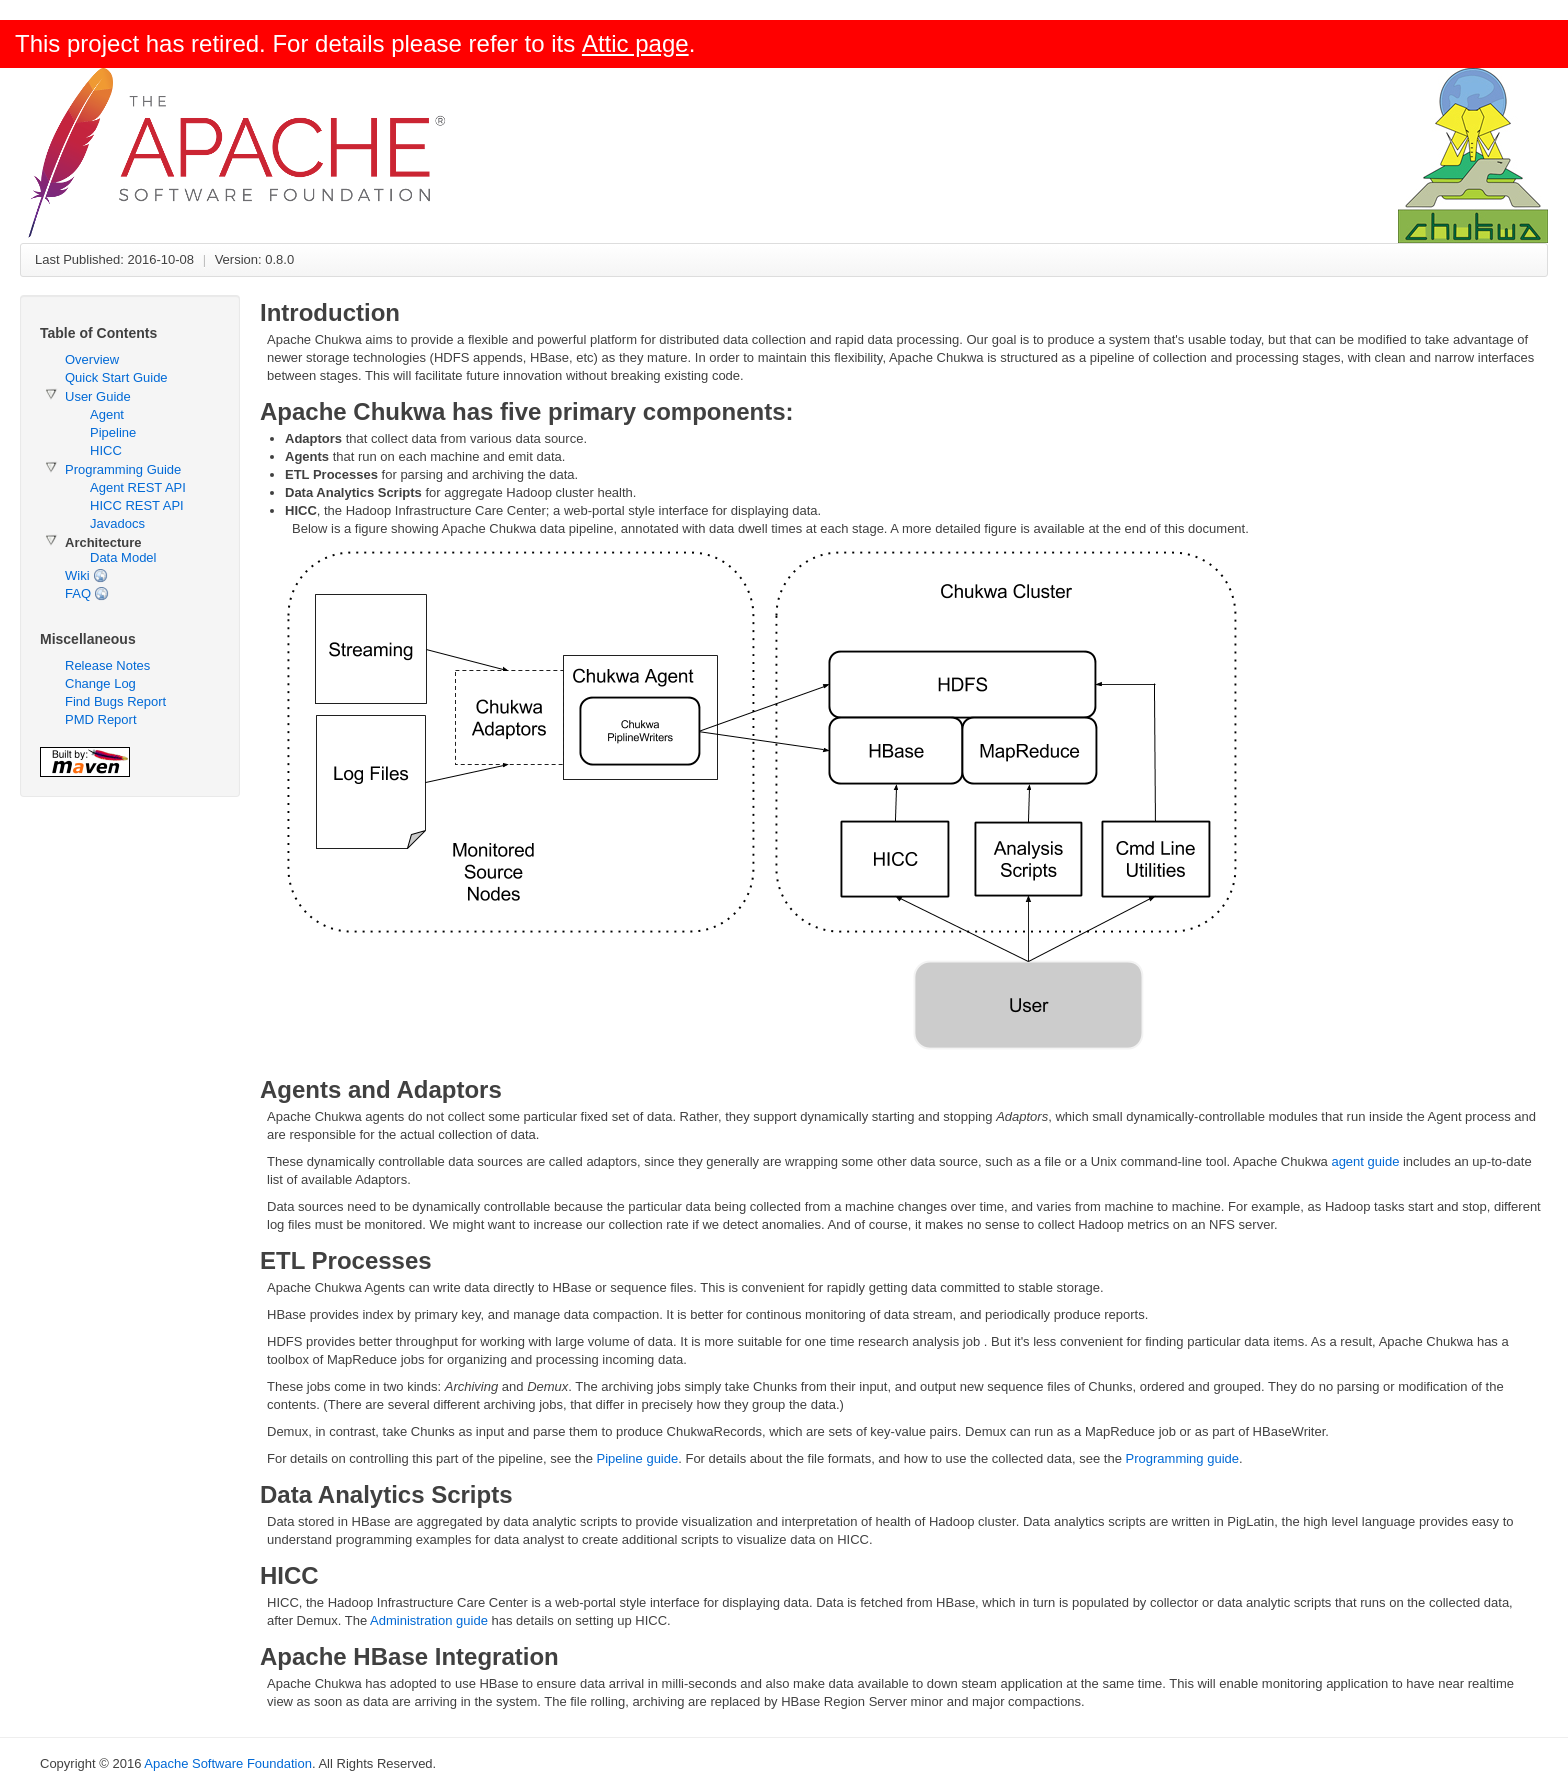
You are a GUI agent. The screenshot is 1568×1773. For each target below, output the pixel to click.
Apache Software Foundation (228, 1763)
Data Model (123, 557)
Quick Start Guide (116, 377)
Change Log (100, 683)
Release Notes (107, 665)
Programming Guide (123, 469)
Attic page (635, 43)
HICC (106, 450)
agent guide (1365, 1161)
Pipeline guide (638, 1458)
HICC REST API (137, 505)
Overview (92, 359)
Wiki (77, 575)
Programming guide (1182, 1458)
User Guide (98, 396)
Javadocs (117, 523)
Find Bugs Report (115, 701)
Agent (107, 414)
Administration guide (429, 1620)
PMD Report (101, 719)
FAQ (78, 593)
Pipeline (113, 432)
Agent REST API (138, 487)
